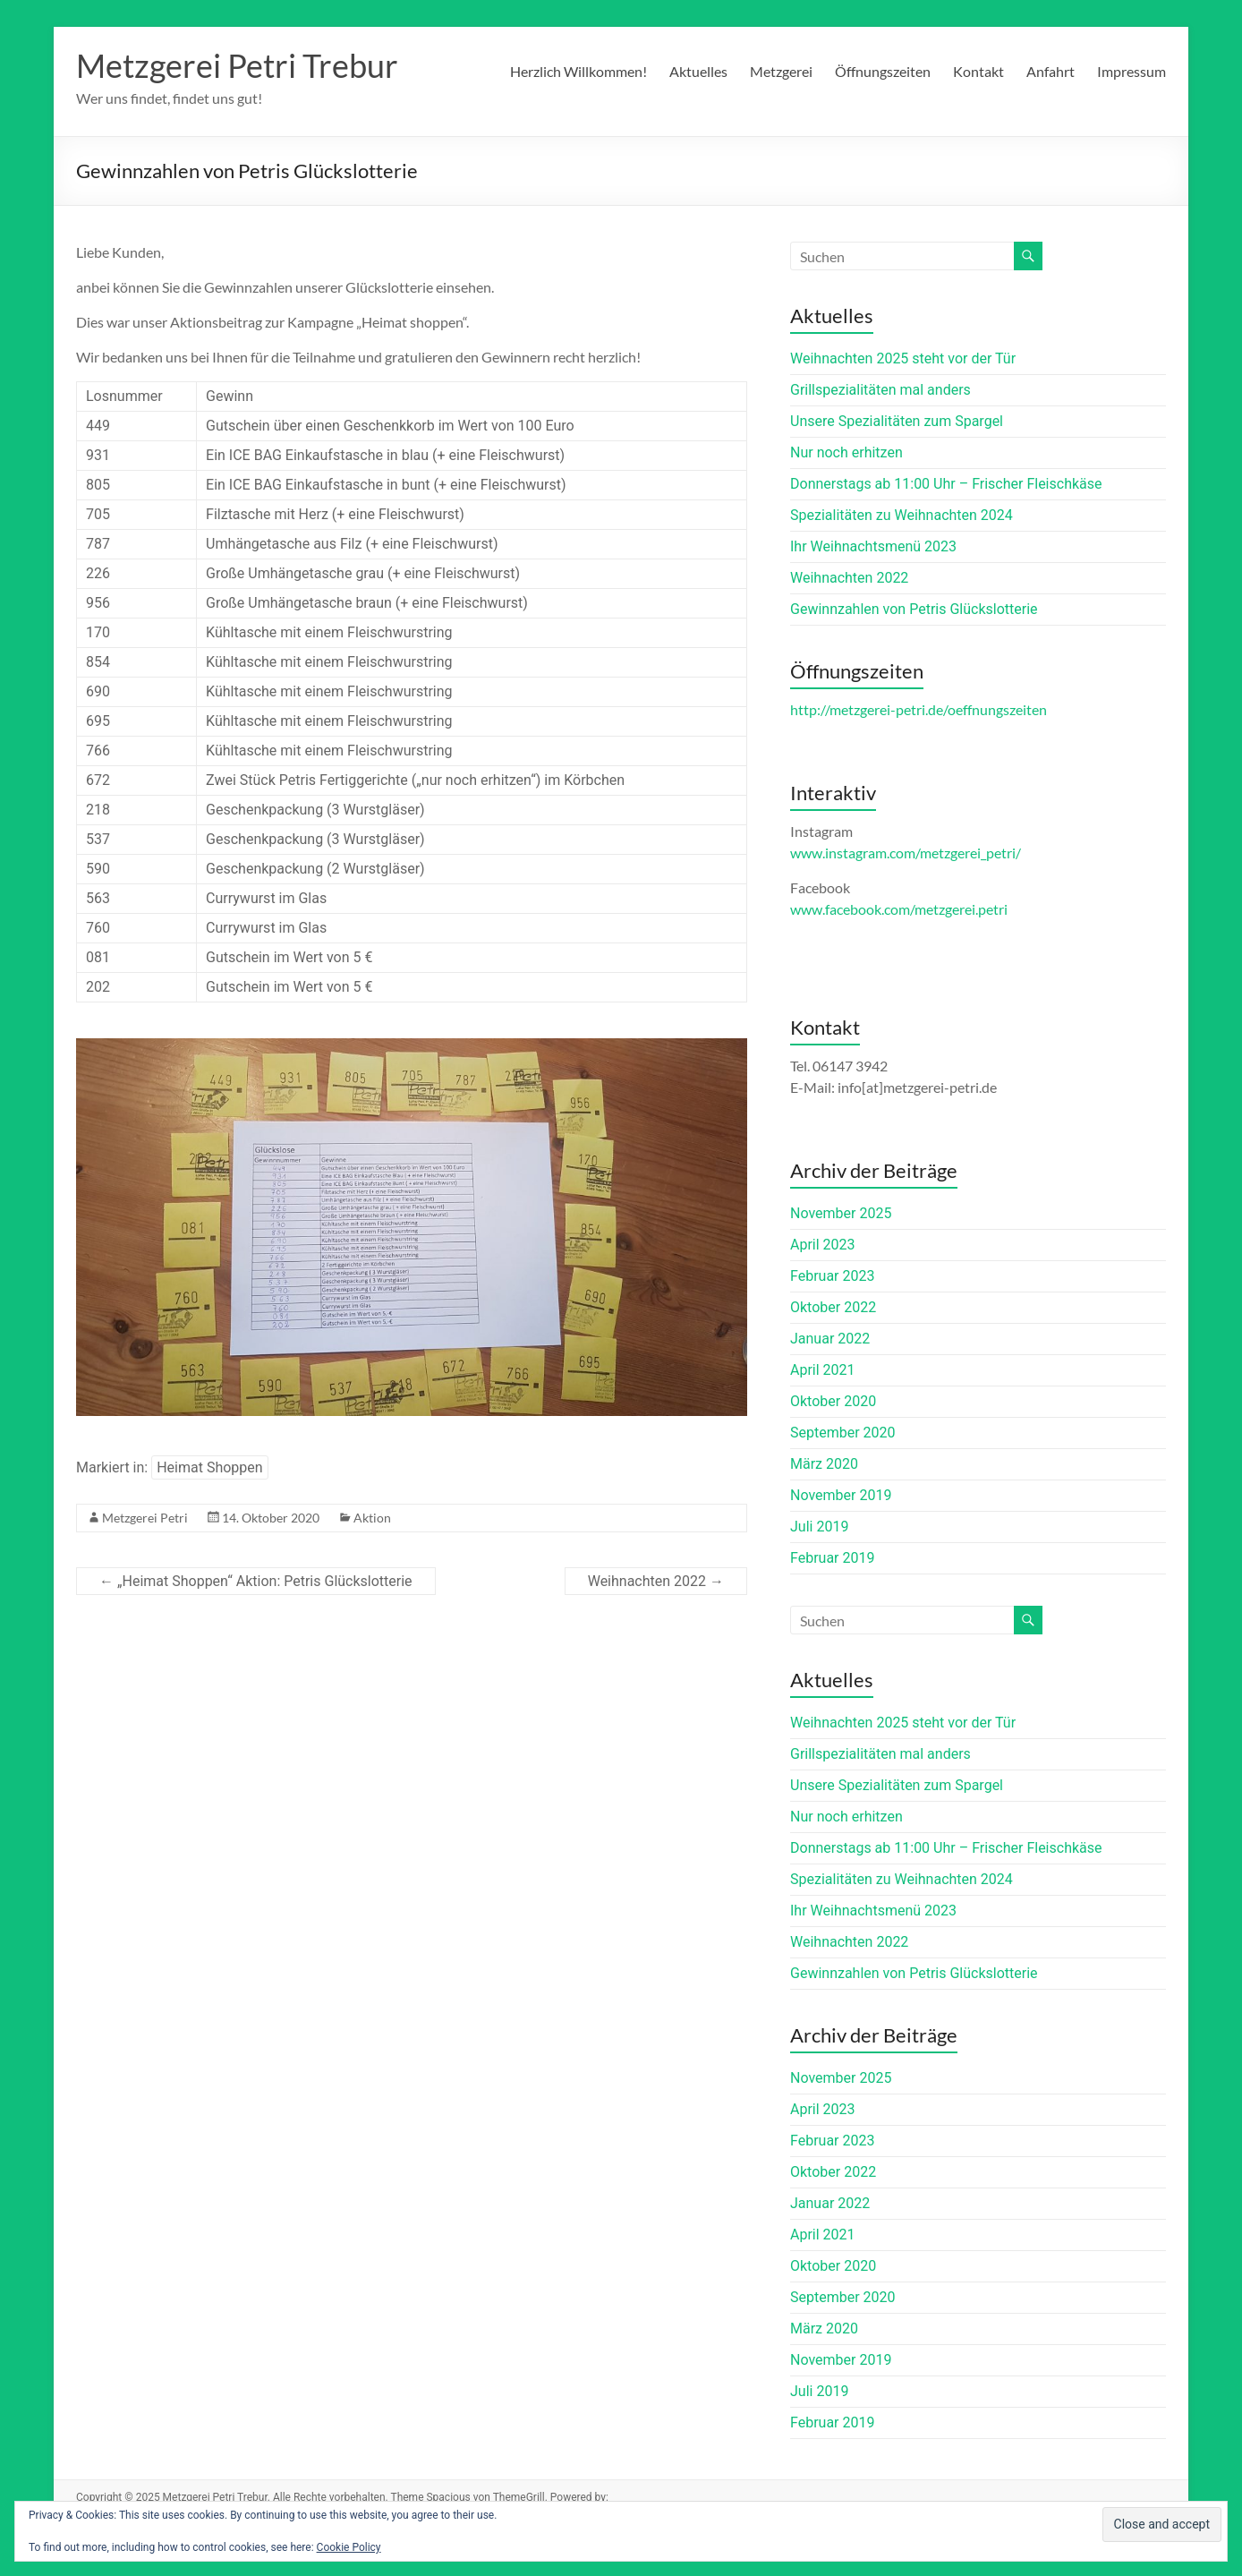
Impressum (1131, 71)
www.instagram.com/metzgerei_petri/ (905, 852)
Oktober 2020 (833, 1401)
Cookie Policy (349, 2547)
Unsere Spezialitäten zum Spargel (896, 421)
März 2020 (824, 1463)
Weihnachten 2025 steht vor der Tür (903, 358)
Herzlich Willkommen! (578, 71)
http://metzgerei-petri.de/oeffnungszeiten (918, 709)
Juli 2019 (819, 1526)
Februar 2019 (832, 1557)
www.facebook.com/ (899, 908)
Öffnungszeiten (883, 71)
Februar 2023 (832, 1275)
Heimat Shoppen (209, 1467)
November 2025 (840, 1213)
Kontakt (978, 71)
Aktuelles (698, 71)
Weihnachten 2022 (656, 1581)
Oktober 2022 (833, 1307)
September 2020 (843, 1432)
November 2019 (840, 1495)
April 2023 (822, 1244)
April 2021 (822, 1369)
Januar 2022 (830, 1338)
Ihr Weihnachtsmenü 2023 (873, 546)
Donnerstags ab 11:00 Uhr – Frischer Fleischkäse (946, 483)
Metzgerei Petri (145, 1517)
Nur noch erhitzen (846, 452)
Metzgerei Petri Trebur (237, 65)
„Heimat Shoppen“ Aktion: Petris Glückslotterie (256, 1581)
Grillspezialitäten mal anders (880, 389)
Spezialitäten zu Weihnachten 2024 (901, 515)
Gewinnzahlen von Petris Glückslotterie (914, 609)
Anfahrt (1050, 71)
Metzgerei (781, 71)
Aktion (372, 1517)
